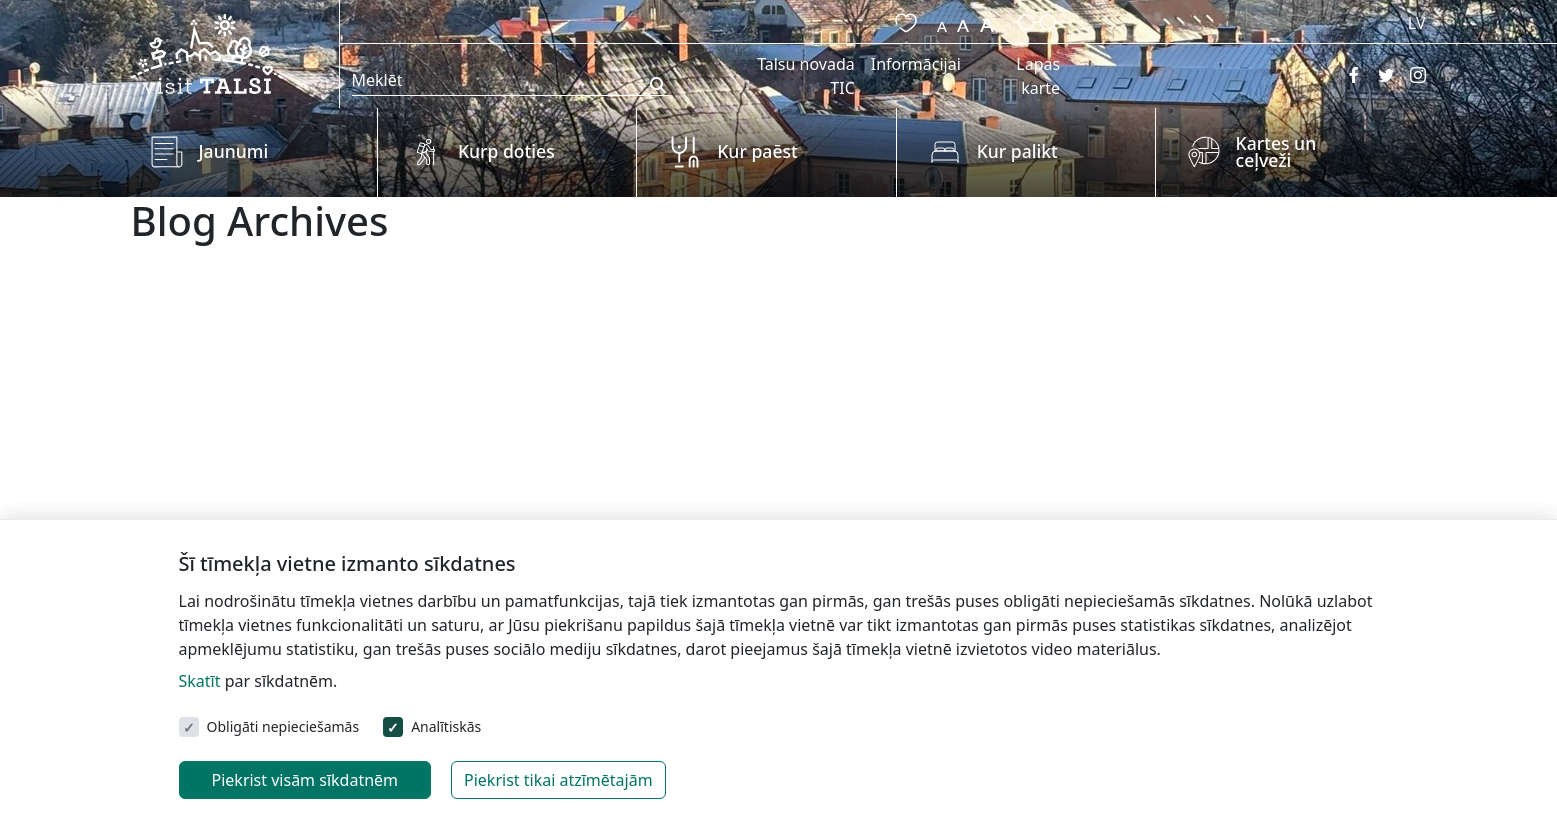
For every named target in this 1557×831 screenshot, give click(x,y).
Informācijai (916, 64)
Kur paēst (757, 151)
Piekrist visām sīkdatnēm (305, 780)
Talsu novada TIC (806, 76)
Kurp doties (506, 151)
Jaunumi (234, 151)
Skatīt (200, 681)
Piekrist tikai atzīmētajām (558, 780)
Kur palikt (1017, 151)
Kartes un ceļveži (1276, 152)
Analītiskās (446, 726)
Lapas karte (1038, 76)
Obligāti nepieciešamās (283, 726)
